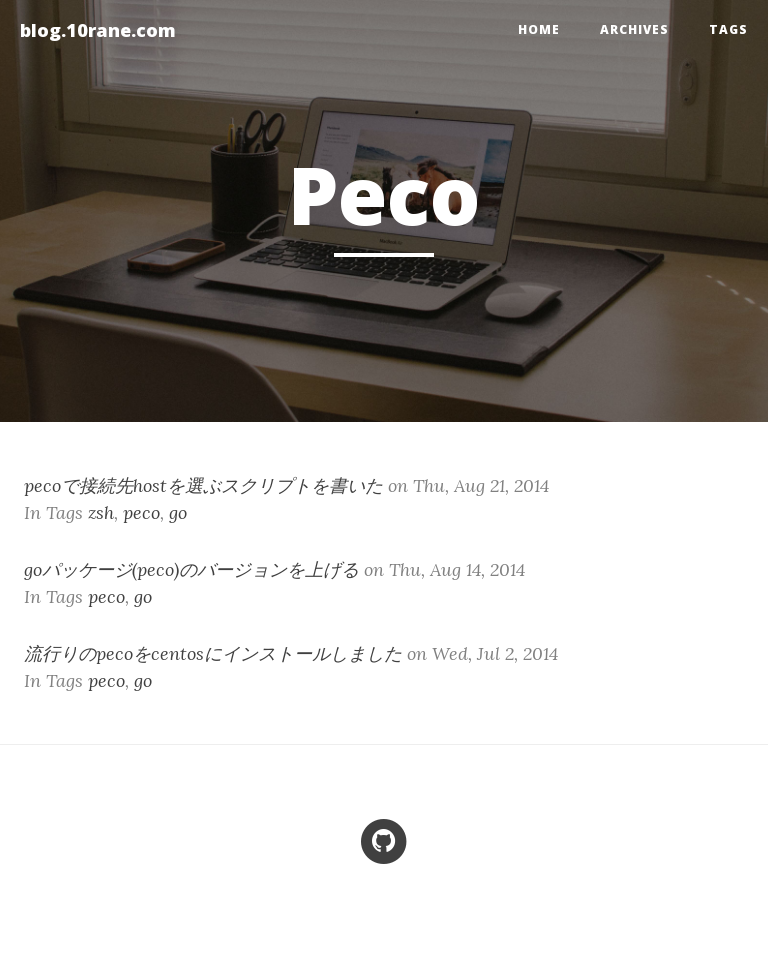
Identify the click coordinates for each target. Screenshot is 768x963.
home (539, 29)
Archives (634, 29)
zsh (101, 512)
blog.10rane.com (98, 30)
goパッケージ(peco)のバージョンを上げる (191, 569)
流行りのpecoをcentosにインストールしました (213, 653)
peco (141, 512)
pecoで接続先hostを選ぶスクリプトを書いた (203, 485)
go (178, 512)
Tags (728, 29)
